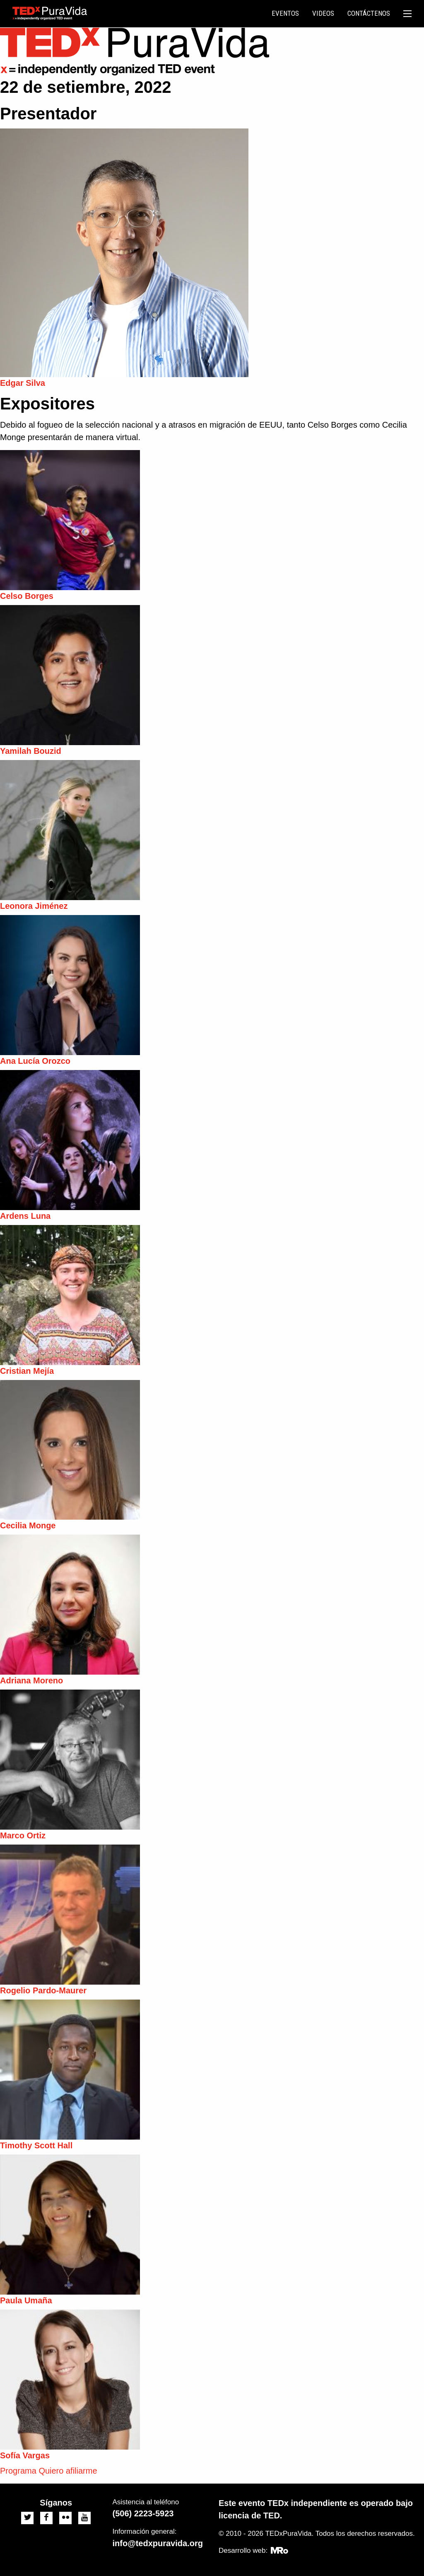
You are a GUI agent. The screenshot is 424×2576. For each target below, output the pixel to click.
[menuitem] (285, 13)
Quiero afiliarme (68, 2470)
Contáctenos (368, 13)
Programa (18, 2470)
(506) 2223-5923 (143, 2513)
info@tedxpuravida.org (158, 2543)
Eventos (285, 13)
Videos (323, 13)
